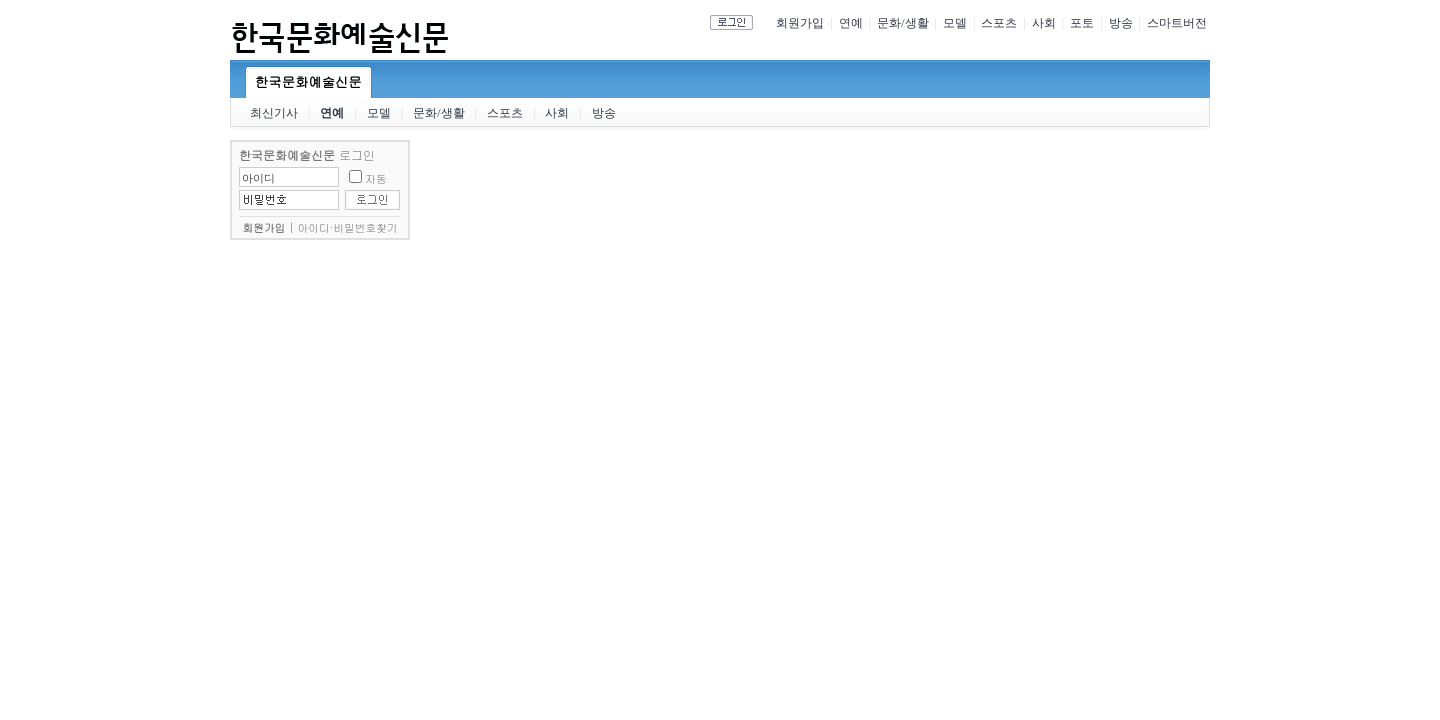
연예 (851, 23)
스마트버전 (1177, 23)
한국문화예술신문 (308, 81)
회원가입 (800, 23)
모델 (955, 23)
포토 (1082, 23)
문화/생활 (902, 23)
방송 (1121, 23)
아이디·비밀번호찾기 (348, 227)
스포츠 (999, 23)
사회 (1044, 23)
